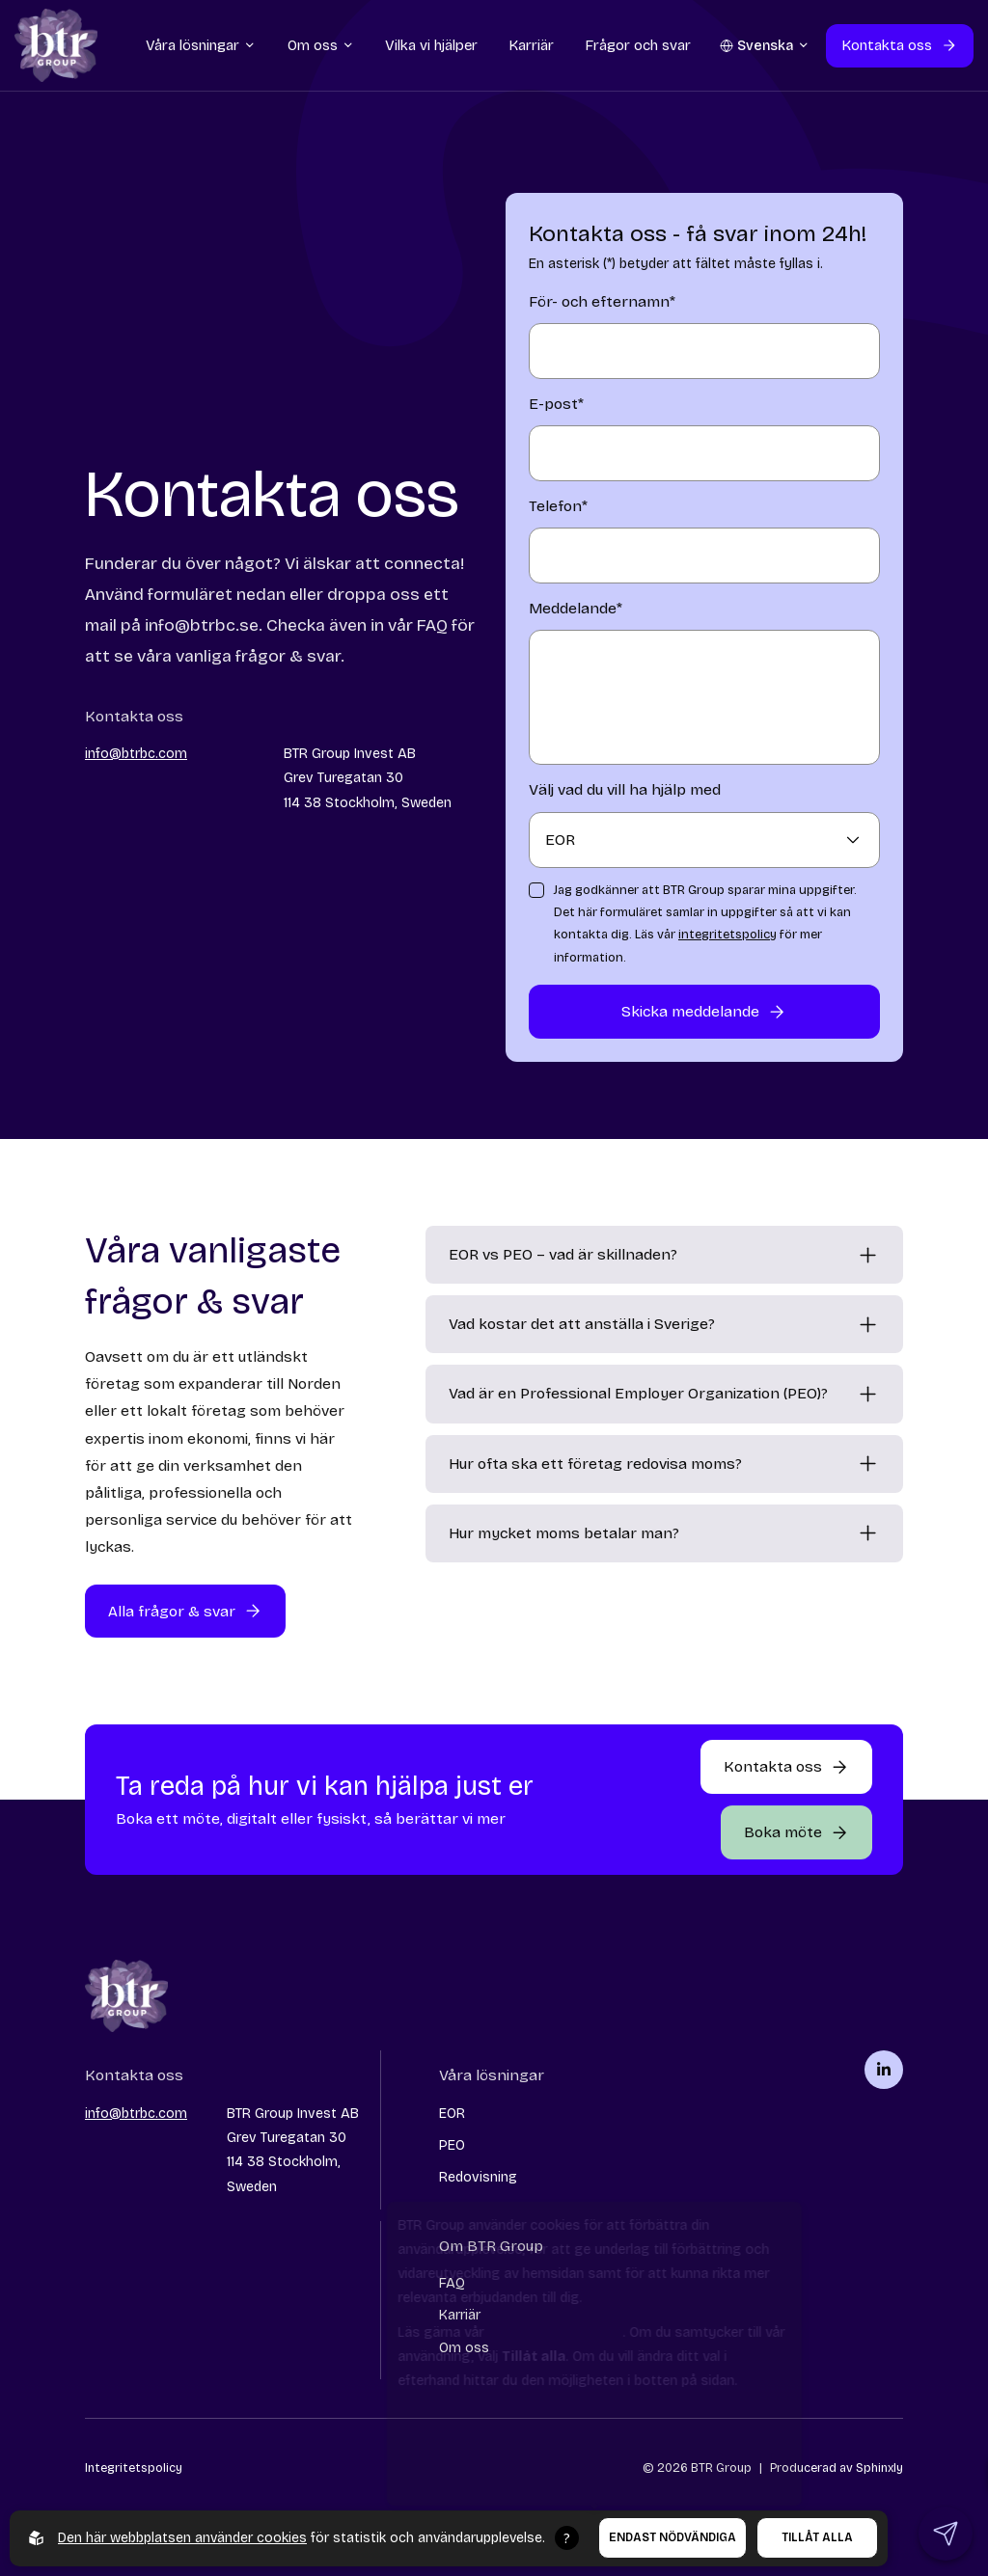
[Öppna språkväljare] (765, 52)
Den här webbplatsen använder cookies (182, 2538)
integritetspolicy (727, 934)
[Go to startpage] (55, 52)
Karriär (459, 2315)
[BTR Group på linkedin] (883, 2069)
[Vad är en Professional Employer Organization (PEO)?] (664, 1394)
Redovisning (478, 2177)
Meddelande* (575, 608)
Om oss (464, 2348)
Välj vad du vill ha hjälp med (625, 789)
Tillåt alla (817, 2537)
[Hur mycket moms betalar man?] (664, 1533)
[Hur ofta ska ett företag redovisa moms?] (664, 1464)
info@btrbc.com (136, 754)
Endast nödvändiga (672, 2537)
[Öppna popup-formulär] (796, 1832)
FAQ (452, 2283)
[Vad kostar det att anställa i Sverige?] (664, 1324)
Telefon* (558, 506)
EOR (452, 2113)
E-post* (556, 403)
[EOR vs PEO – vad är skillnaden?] (664, 1255)
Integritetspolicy (133, 2467)
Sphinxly (879, 2467)
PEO (452, 2145)
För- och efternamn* (602, 301)
